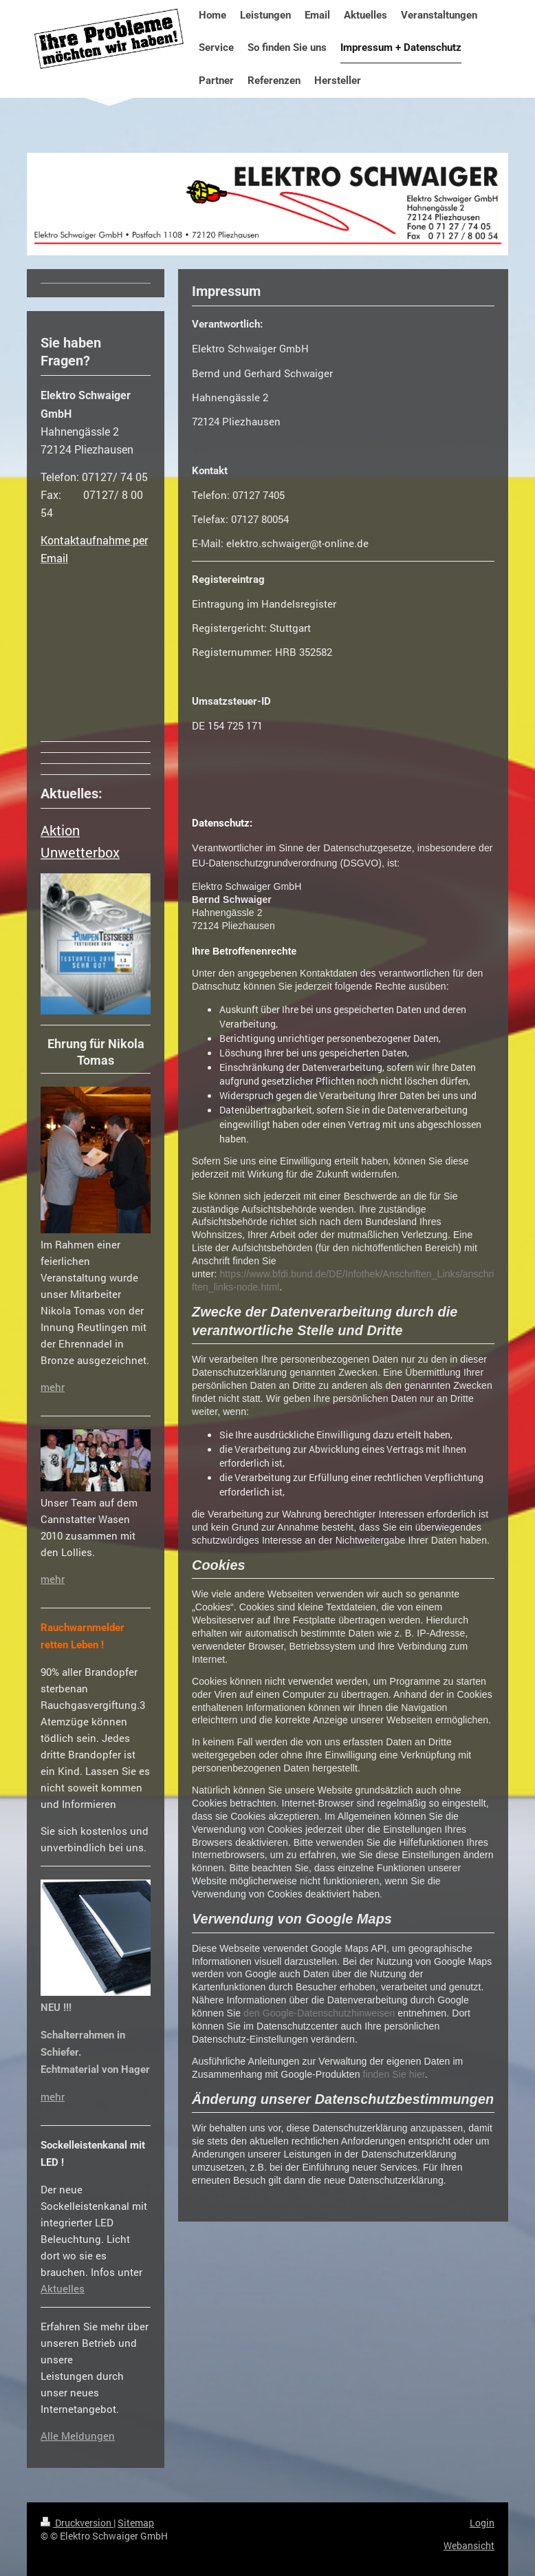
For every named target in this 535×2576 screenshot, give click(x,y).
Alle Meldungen (78, 2435)
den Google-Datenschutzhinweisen (319, 2013)
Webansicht (469, 2545)
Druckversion (77, 2522)
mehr (53, 1387)
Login (482, 2522)
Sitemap (136, 2522)
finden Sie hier (392, 2074)
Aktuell (57, 2288)
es (79, 2288)
